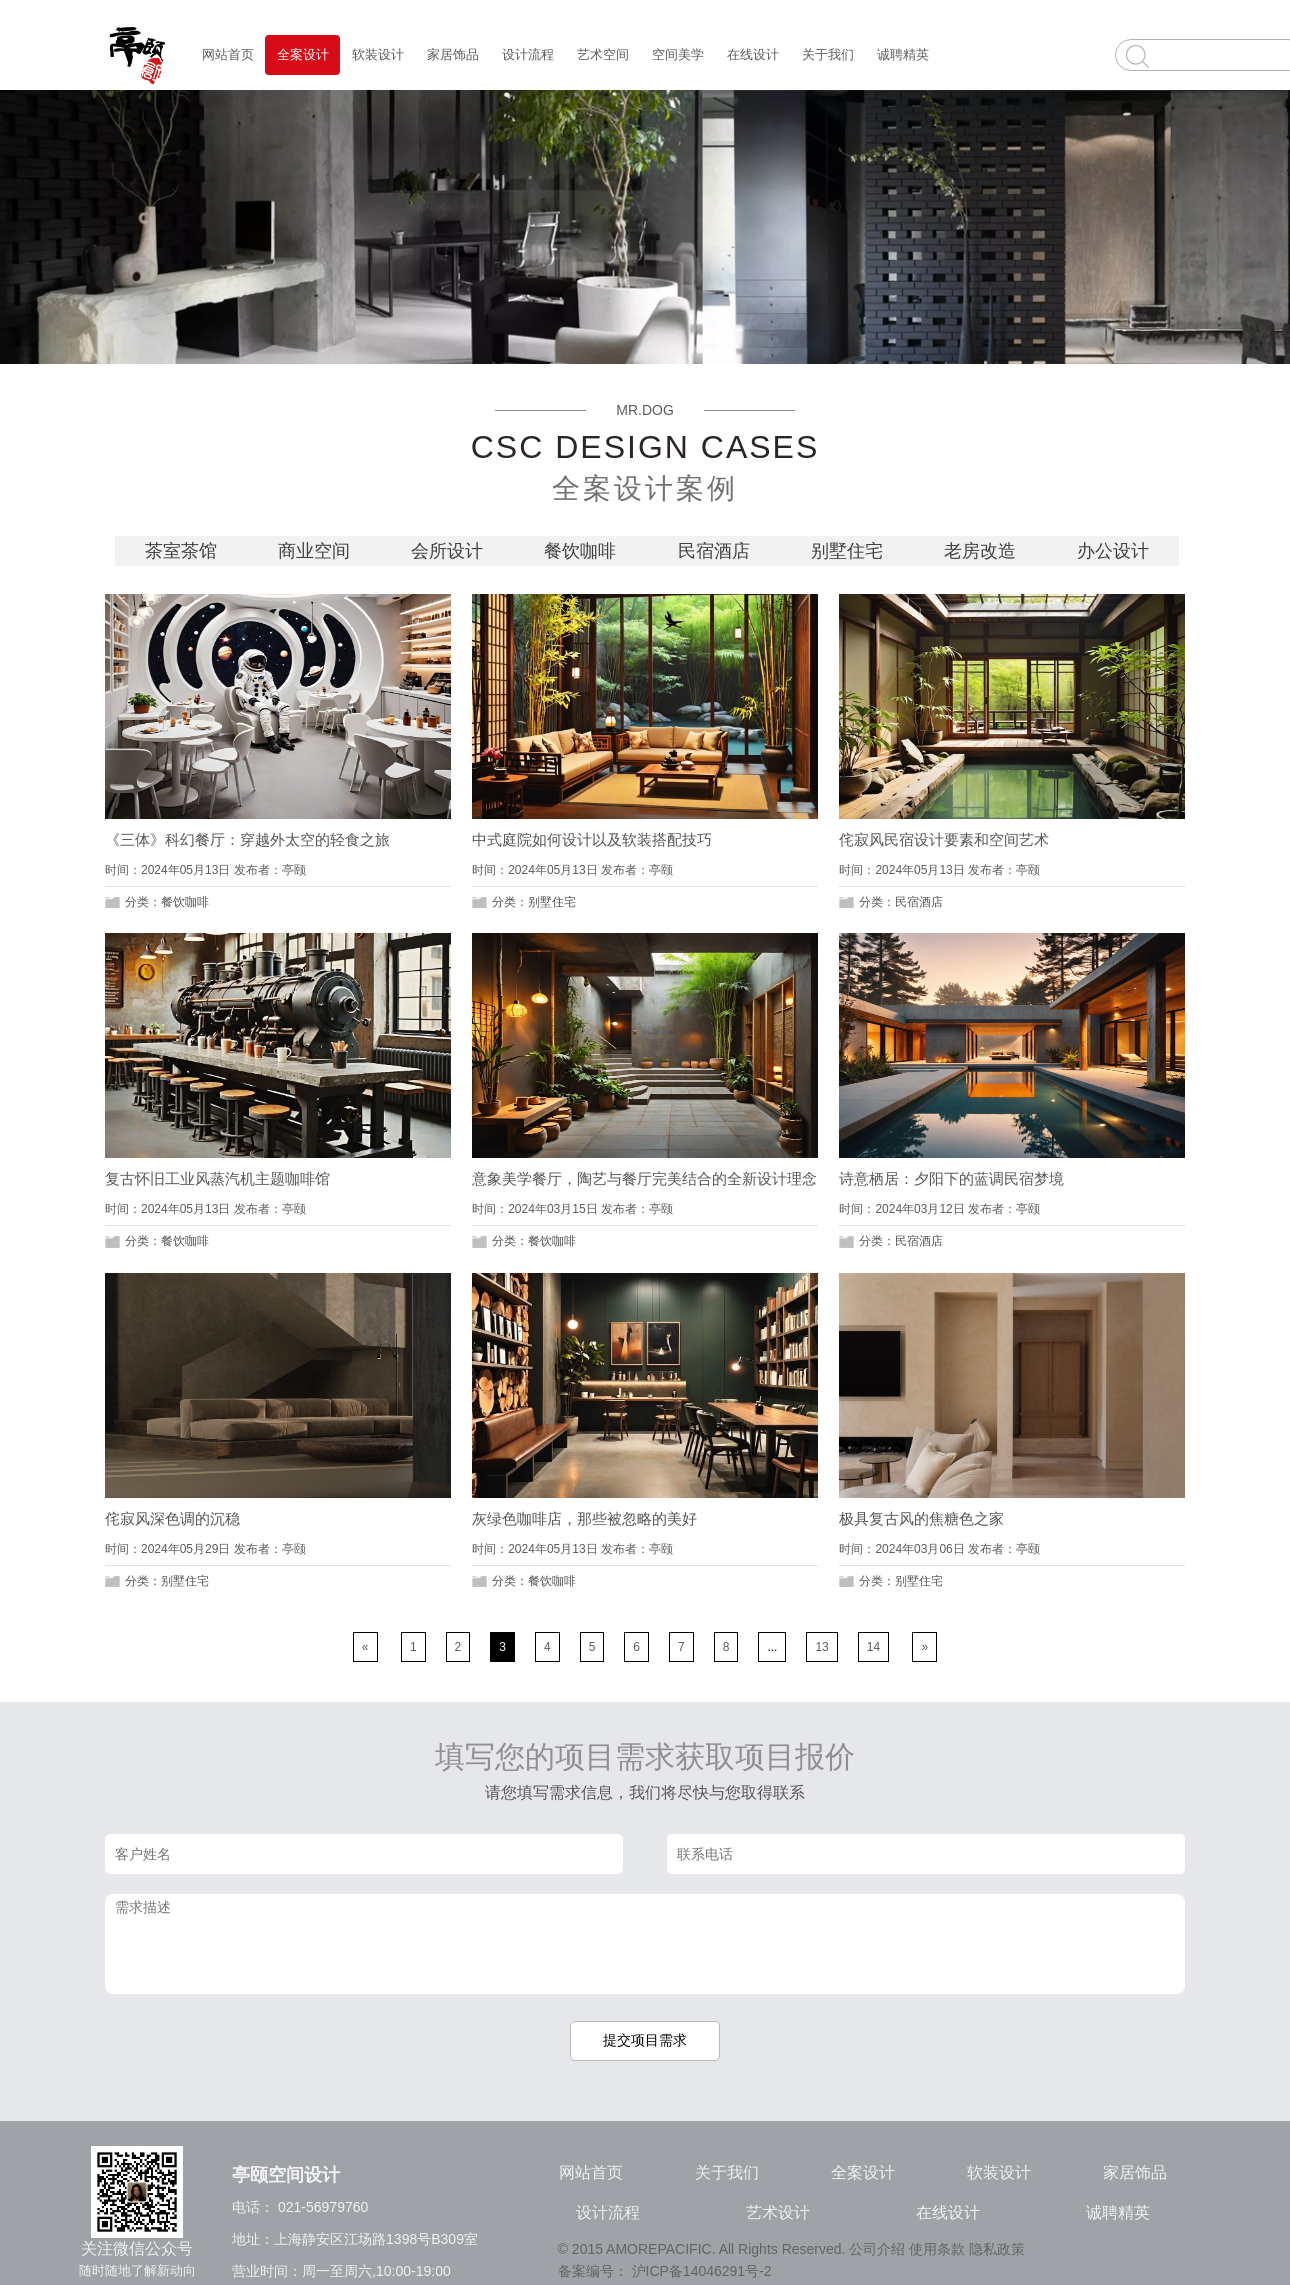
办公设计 (1113, 551)
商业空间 (316, 551)
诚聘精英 (903, 54)
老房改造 (982, 551)
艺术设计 (778, 2212)
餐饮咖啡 (582, 551)
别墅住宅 (849, 551)
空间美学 (678, 54)
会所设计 (449, 551)
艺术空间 (603, 54)
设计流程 (528, 54)
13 (821, 1647)
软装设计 (378, 54)
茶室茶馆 (183, 551)
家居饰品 (453, 54)
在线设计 (753, 54)
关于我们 (828, 54)
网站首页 (228, 54)
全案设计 (303, 54)
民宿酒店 (716, 551)
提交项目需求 (645, 2040)
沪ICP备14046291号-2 (702, 2271)
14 (873, 1647)
